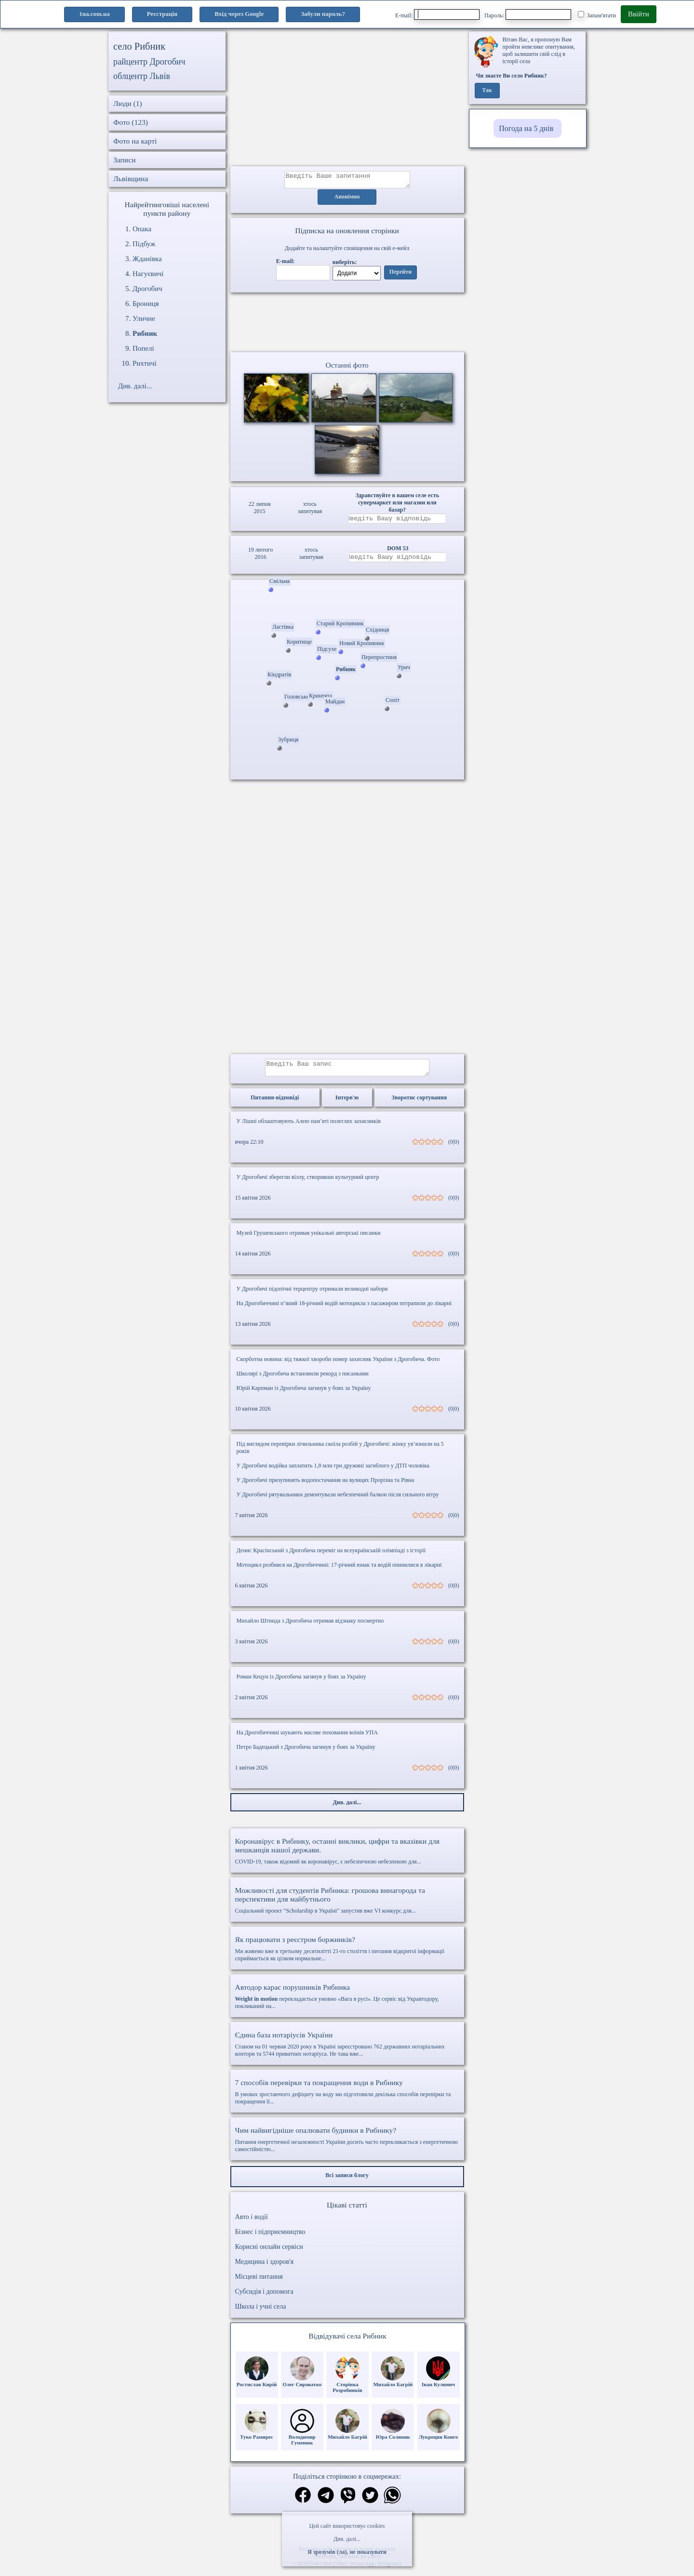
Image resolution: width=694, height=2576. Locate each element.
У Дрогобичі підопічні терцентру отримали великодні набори (312, 1296)
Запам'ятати (597, 15)
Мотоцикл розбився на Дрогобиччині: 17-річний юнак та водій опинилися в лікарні (339, 1572)
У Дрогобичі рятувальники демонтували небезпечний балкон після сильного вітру (338, 1501)
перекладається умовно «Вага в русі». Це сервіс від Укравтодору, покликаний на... (347, 2003)
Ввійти (638, 14)
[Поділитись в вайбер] (348, 2503)
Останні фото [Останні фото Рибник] (346, 368)
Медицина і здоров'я (264, 2268)
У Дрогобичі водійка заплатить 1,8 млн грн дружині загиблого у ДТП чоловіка (333, 1472)
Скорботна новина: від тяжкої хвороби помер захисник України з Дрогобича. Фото (338, 1366)
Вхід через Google (239, 13)
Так (487, 90)
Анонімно (347, 200)
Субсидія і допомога (264, 2298)
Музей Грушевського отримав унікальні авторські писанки (309, 1240)
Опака (142, 229)
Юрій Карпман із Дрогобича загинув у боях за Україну (304, 1395)
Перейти (400, 275)
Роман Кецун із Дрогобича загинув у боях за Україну (301, 1683)
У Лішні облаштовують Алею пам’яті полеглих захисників (309, 1128)
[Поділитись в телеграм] (325, 2503)
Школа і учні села (260, 2313)
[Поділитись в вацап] (392, 2503)
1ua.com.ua (94, 13)
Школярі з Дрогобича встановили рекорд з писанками (303, 1380)
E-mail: (437, 14)
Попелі (143, 348)
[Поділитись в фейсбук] (303, 2503)
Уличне (144, 318)
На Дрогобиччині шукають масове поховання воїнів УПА (307, 1739)
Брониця (146, 303)
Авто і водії (251, 2224)
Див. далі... (347, 2539)
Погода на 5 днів (526, 128)
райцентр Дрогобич (149, 61)
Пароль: (527, 14)
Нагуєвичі (148, 273)
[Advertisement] (347, 98)
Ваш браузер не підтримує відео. (347, 324)
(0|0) (453, 1149)
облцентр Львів (141, 76)
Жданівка (147, 259)
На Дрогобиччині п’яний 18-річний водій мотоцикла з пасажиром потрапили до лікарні (344, 1310)
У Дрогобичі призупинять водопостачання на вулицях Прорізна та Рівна (325, 1487)
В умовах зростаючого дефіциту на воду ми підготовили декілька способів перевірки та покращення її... (347, 2099)
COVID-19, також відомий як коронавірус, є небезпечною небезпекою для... (347, 1858)
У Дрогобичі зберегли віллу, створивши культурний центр (308, 1184)
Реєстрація (162, 13)
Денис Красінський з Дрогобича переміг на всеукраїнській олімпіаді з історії (331, 1557)
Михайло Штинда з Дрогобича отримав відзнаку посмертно (310, 1628)
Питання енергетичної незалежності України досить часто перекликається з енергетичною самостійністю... (347, 2146)
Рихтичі (145, 363)
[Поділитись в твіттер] (370, 2503)
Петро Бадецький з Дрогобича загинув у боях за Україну (306, 1754)
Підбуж (144, 244)
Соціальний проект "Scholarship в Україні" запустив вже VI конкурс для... (347, 1907)
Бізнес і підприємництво (270, 2239)
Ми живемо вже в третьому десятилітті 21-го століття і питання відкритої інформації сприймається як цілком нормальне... (347, 1955)
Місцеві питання (259, 2283)
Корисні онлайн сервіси (269, 2254)
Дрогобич (147, 288)
